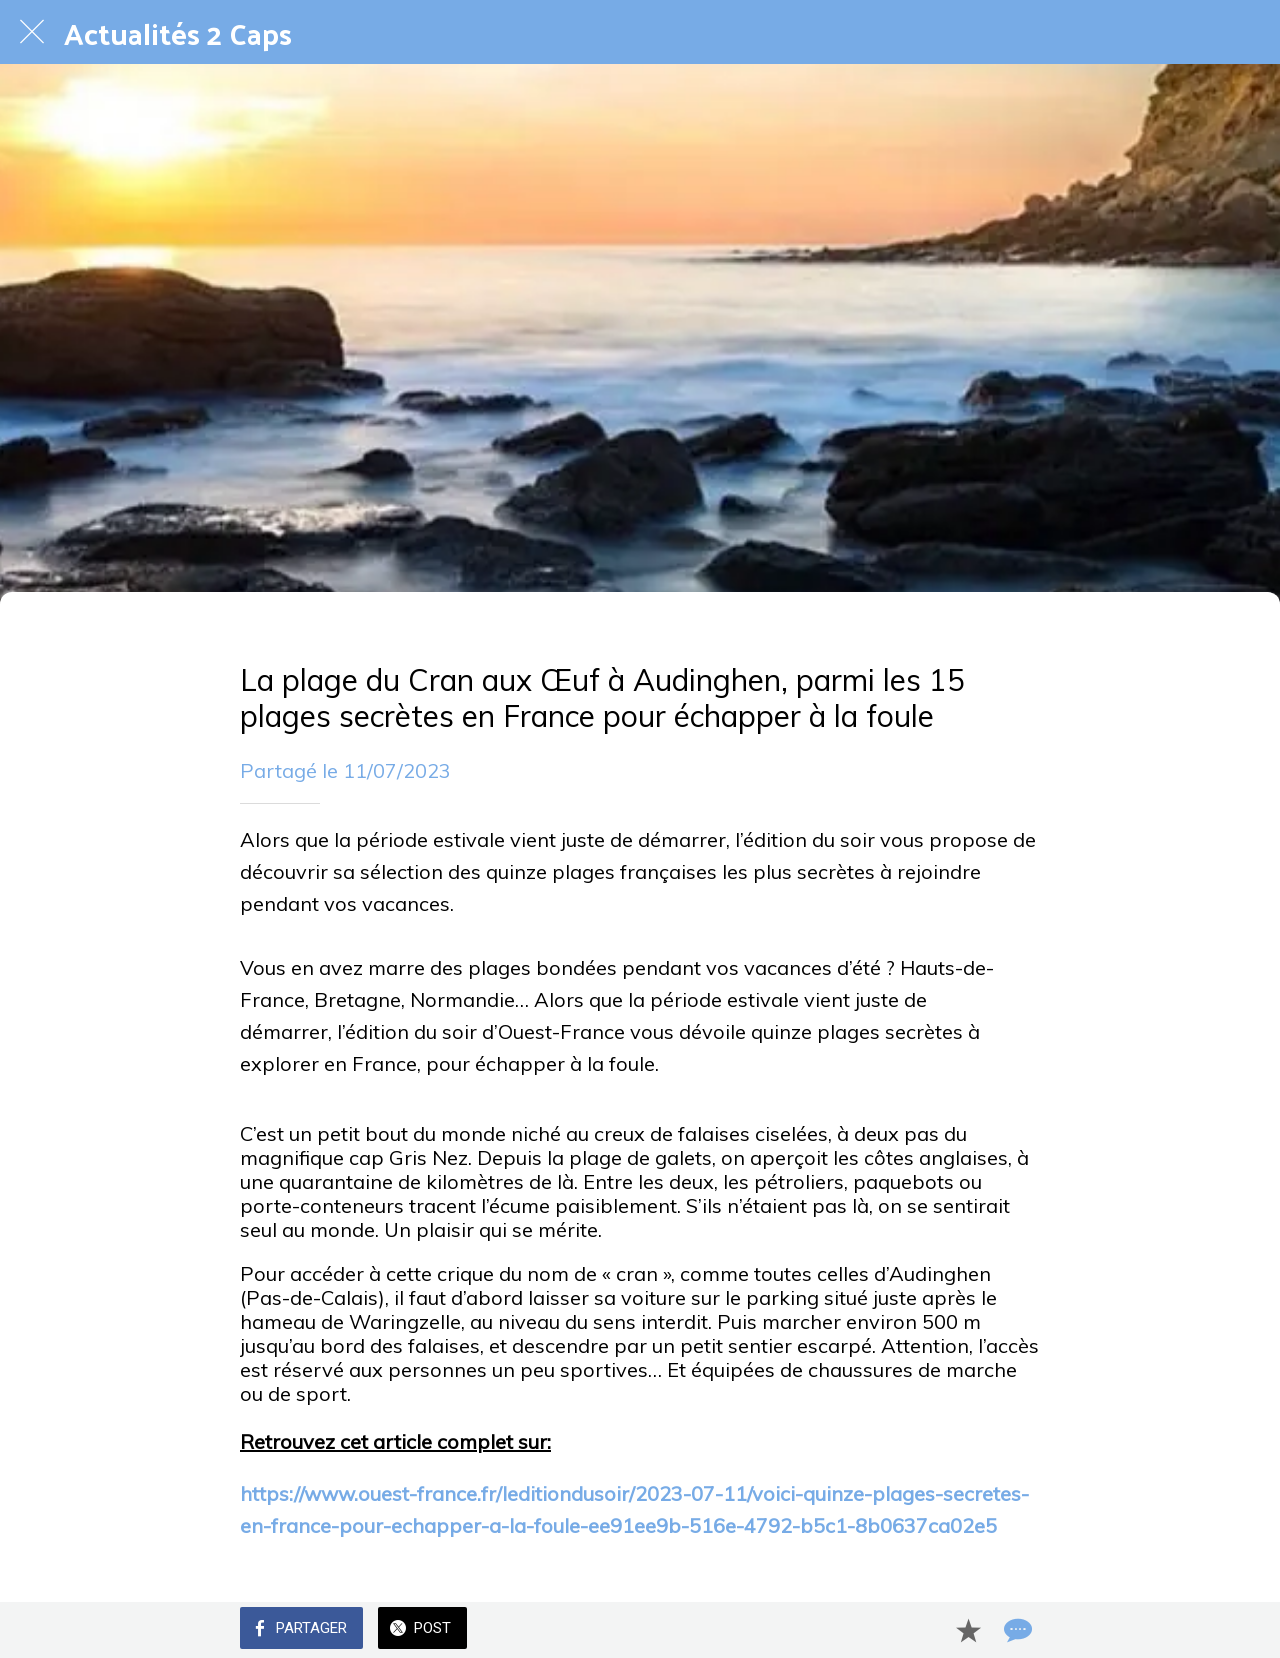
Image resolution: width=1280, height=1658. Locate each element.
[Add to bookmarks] (968, 1630)
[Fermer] (32, 32)
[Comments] (1016, 1630)
